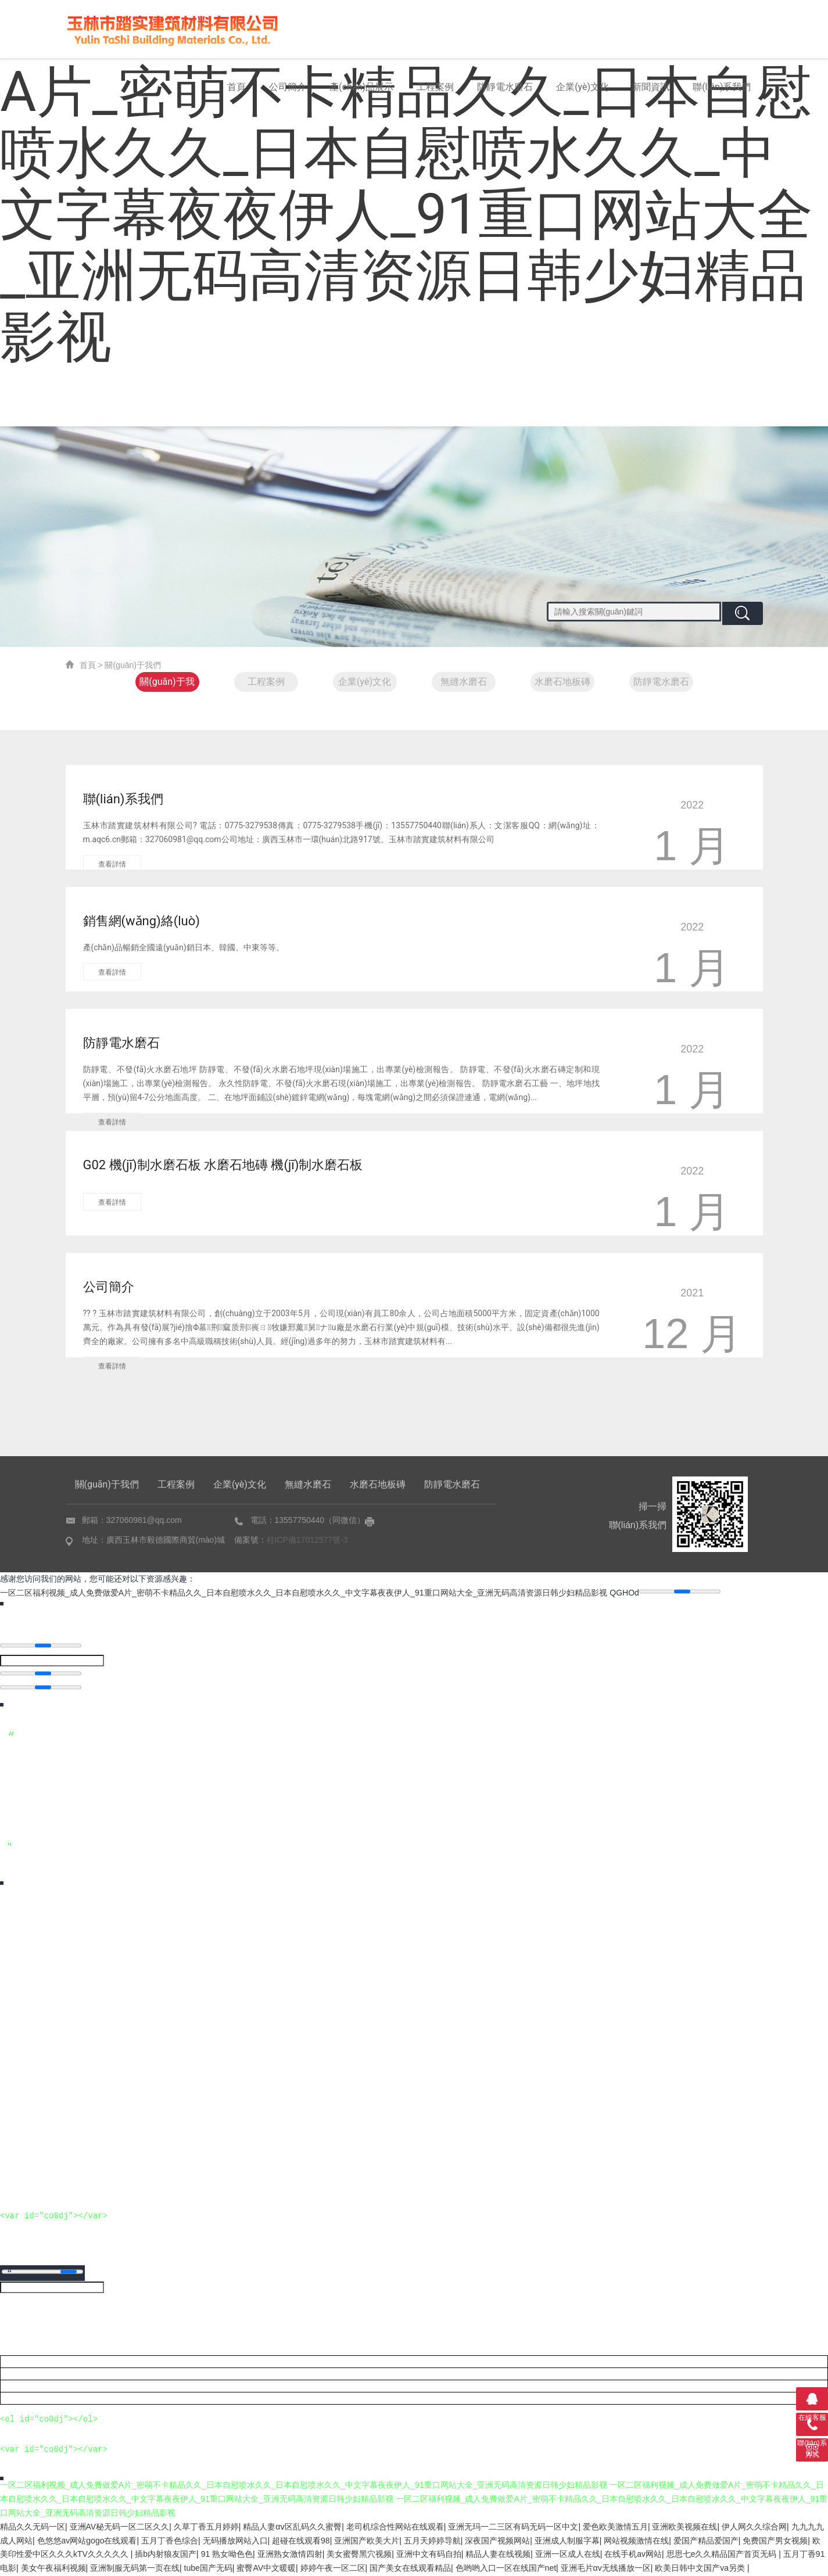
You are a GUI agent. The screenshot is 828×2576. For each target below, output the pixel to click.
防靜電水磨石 (505, 86)
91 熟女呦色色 (227, 2554)
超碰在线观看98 (301, 2541)
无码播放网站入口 (235, 2541)
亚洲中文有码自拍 (428, 2554)
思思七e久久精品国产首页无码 (722, 2554)
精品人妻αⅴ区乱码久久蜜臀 (292, 2527)
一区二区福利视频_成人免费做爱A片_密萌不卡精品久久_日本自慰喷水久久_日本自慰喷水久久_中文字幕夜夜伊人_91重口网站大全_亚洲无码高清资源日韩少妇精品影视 (303, 1592)
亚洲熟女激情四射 (289, 2554)
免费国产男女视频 (775, 2541)
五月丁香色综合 (169, 2541)
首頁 (236, 86)
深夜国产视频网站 (497, 2541)
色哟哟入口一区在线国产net (506, 2568)
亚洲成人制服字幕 (567, 2541)
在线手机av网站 (633, 2554)
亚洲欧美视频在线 (684, 2527)
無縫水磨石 (463, 681)
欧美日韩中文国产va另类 (701, 2568)
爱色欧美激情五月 (615, 2527)
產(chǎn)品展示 (361, 86)
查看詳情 (112, 864)
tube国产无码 (208, 2568)
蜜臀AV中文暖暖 (266, 2568)
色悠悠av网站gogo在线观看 (87, 2541)
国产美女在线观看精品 (410, 2568)
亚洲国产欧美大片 (366, 2541)
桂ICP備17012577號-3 (307, 1539)
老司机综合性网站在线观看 (395, 2527)
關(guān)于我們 (166, 684)
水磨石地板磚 (562, 681)
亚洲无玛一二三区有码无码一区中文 (513, 2527)
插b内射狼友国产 (165, 2554)
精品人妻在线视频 (498, 2554)
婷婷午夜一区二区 (332, 2568)
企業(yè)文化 (582, 86)
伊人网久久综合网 (754, 2527)
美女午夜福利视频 (53, 2568)
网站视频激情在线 (636, 2541)
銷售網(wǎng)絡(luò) (141, 921)
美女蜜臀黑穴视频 (359, 2554)
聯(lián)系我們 (722, 86)
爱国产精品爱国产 (706, 2541)
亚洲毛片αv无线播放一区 (606, 2568)
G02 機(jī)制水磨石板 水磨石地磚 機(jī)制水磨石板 (223, 1165)
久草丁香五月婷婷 (206, 2527)
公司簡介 (287, 86)
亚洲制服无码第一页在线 (135, 2568)
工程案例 (435, 86)
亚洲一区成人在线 (567, 2554)
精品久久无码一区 (32, 2527)
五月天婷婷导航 (432, 2541)
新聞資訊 (650, 86)
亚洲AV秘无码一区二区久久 (120, 2527)
